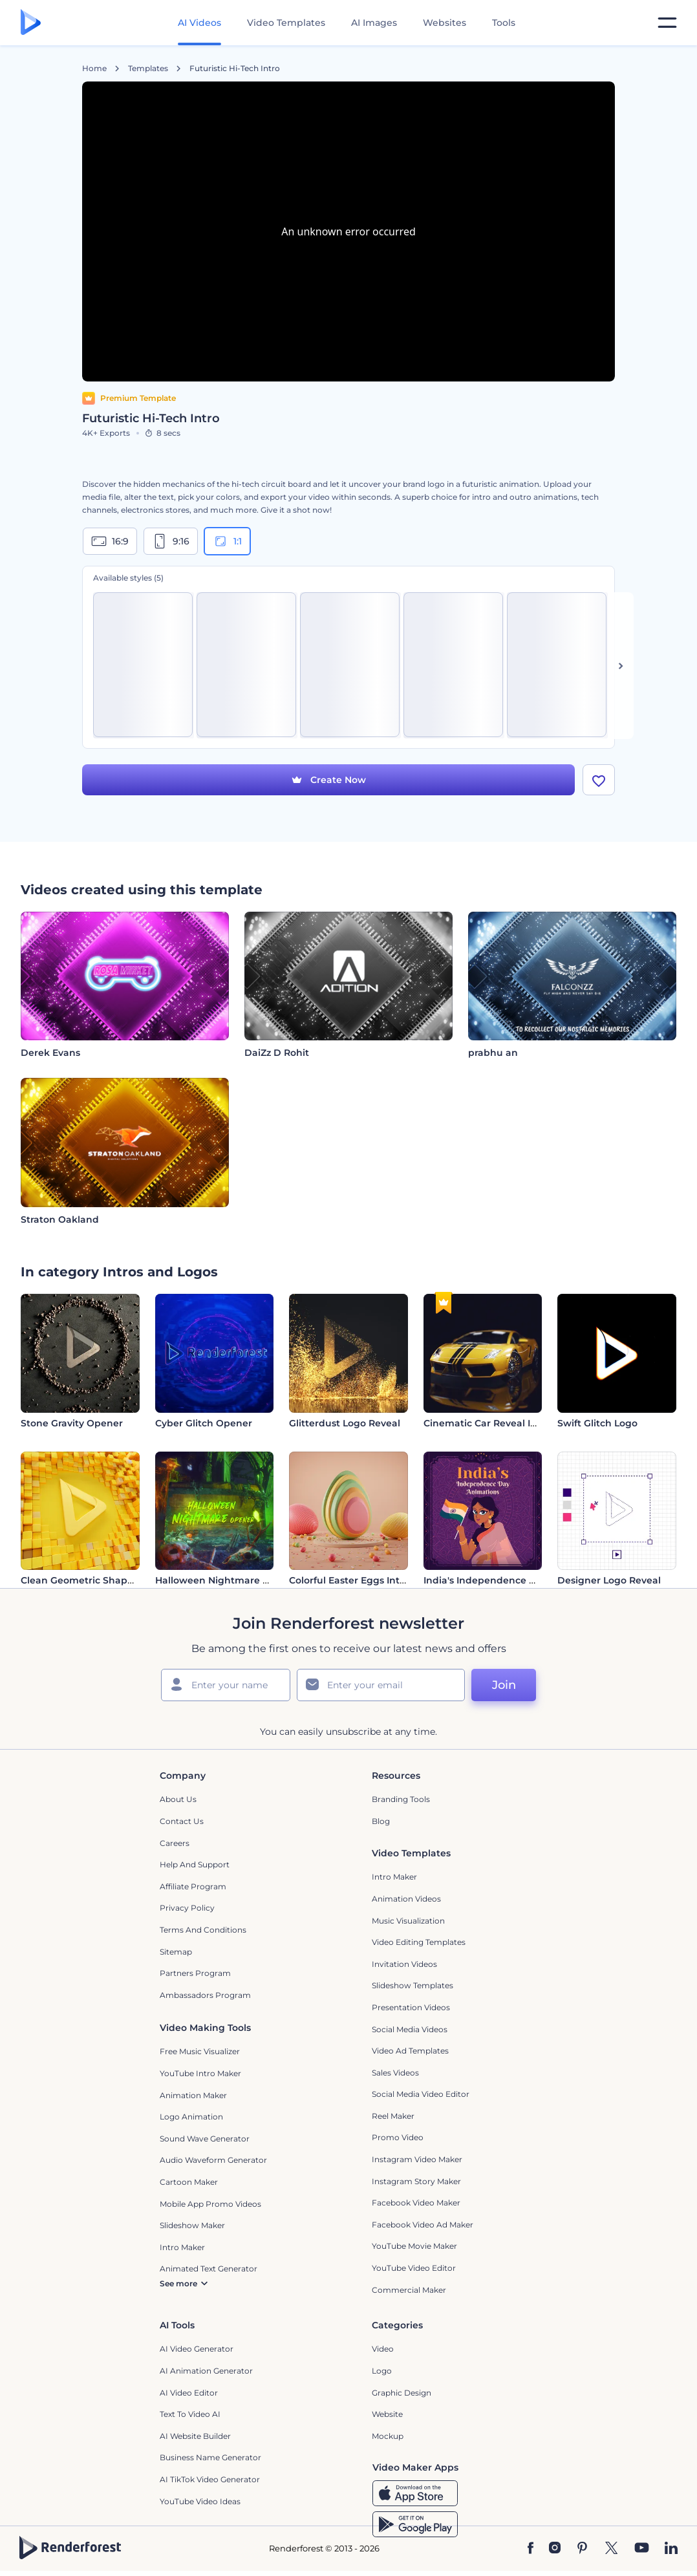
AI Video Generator (196, 2350)
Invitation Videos (404, 1965)
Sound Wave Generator (205, 2139)
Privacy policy (187, 1909)
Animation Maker (193, 2096)
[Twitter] (611, 2549)
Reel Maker (393, 2116)
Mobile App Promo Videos (210, 2204)
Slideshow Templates (412, 1986)
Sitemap (176, 1952)
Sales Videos (395, 2073)
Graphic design (401, 2393)
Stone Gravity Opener (72, 1424)
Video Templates (286, 22)
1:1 (227, 541)
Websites (444, 22)
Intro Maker (394, 1878)
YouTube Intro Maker (200, 2074)
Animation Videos (406, 1899)
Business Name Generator (210, 2458)
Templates (148, 68)
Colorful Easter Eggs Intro (349, 1581)
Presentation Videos (411, 2008)
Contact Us (182, 1822)
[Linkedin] (671, 2549)
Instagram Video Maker (417, 2160)
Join (504, 1686)
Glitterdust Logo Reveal (344, 1424)
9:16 (170, 541)
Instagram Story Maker (416, 2182)
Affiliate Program (193, 1887)
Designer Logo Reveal (609, 1581)
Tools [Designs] (503, 22)
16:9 (110, 541)
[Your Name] (225, 1685)
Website (387, 2415)
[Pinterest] (582, 2549)
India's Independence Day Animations (514, 1581)
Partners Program (195, 1974)
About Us (178, 1800)
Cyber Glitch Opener (203, 1424)
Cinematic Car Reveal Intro (487, 1424)
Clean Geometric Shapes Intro (92, 1581)
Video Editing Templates (419, 1943)
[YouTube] (641, 2549)
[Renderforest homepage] (31, 23)
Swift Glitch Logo (597, 1424)
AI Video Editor (189, 2393)
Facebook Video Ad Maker (422, 2225)
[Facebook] (530, 2549)
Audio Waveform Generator (213, 2161)
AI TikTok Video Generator (210, 2480)
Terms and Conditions (203, 1930)
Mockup (387, 2437)
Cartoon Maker (189, 2182)
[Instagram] (555, 2549)
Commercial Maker (409, 2290)
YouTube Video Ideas (200, 2502)
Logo (382, 2371)
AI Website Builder (195, 2437)
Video (383, 2350)
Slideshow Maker (192, 2226)
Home (94, 68)
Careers (174, 1844)
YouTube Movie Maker (414, 2247)
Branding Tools (401, 1800)
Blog (381, 1822)
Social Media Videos (409, 2030)
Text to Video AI (190, 2415)
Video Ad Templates (410, 2051)
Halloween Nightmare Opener (227, 1581)
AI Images (374, 22)
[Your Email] (381, 1685)
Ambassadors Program (205, 1996)
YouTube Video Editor (414, 2268)
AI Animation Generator (206, 2371)
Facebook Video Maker (416, 2203)
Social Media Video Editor (420, 2094)
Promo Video (398, 2138)
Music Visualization (408, 1921)
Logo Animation (191, 2117)
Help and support (195, 1865)
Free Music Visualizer (200, 2052)
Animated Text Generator (208, 2269)
